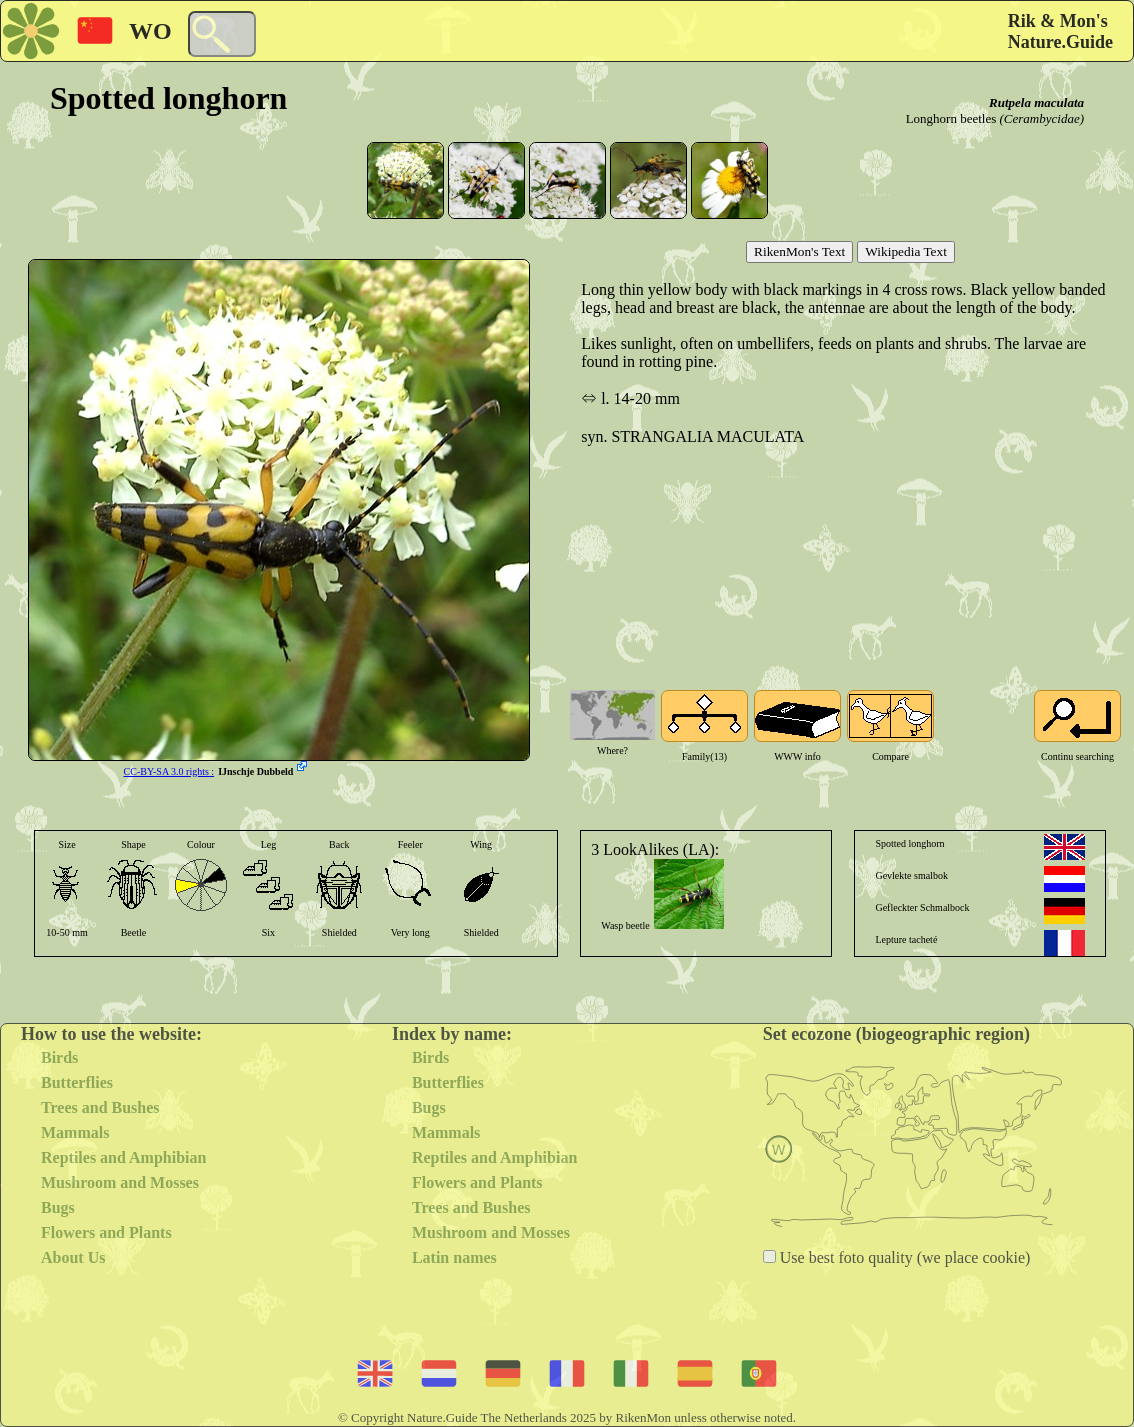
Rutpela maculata (1036, 102)
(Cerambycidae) (1042, 118)
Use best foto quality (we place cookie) (903, 1257)
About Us (73, 1257)
